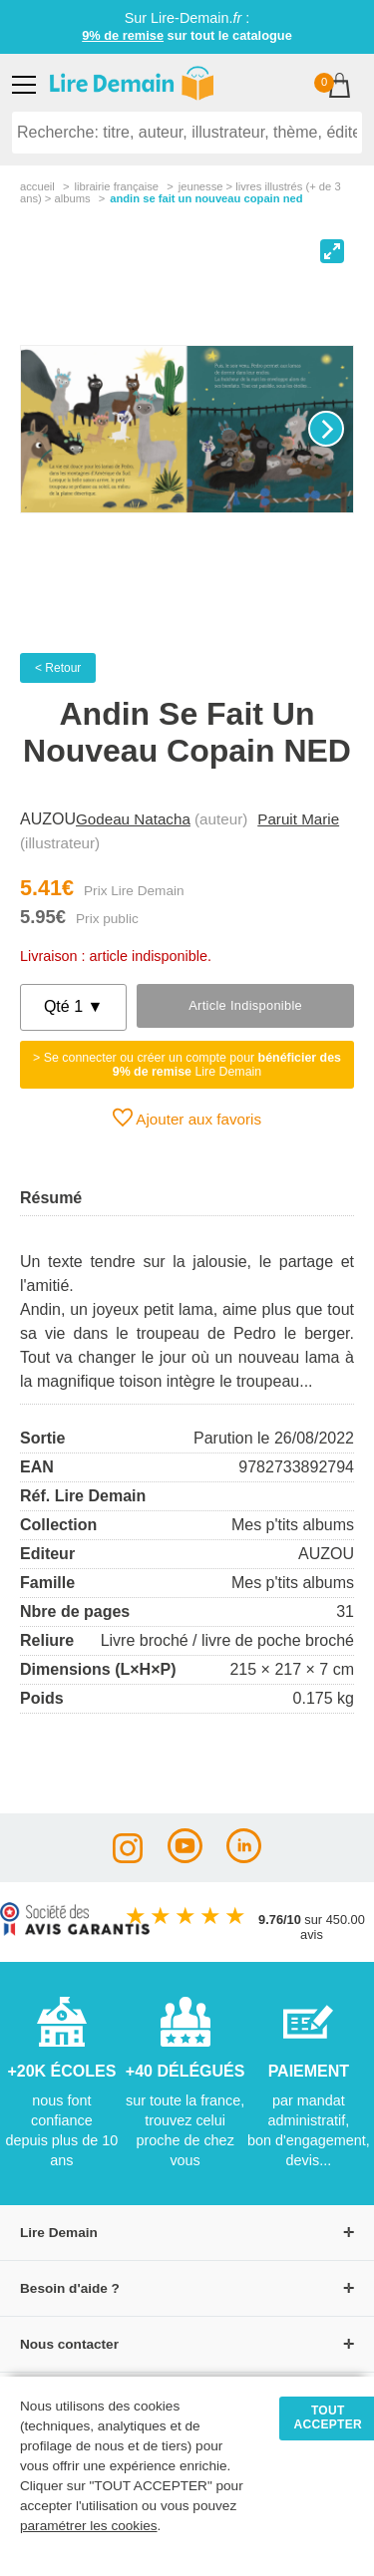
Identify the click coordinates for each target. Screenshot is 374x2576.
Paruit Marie (298, 818)
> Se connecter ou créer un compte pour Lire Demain (187, 1065)
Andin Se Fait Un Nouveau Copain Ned (206, 198)
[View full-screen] (332, 251)
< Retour (58, 668)
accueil (37, 186)
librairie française (116, 186)
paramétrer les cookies (89, 2525)
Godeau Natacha (133, 818)
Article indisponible (245, 1005)
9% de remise (123, 35)
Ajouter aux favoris (187, 1117)
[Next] (326, 429)
